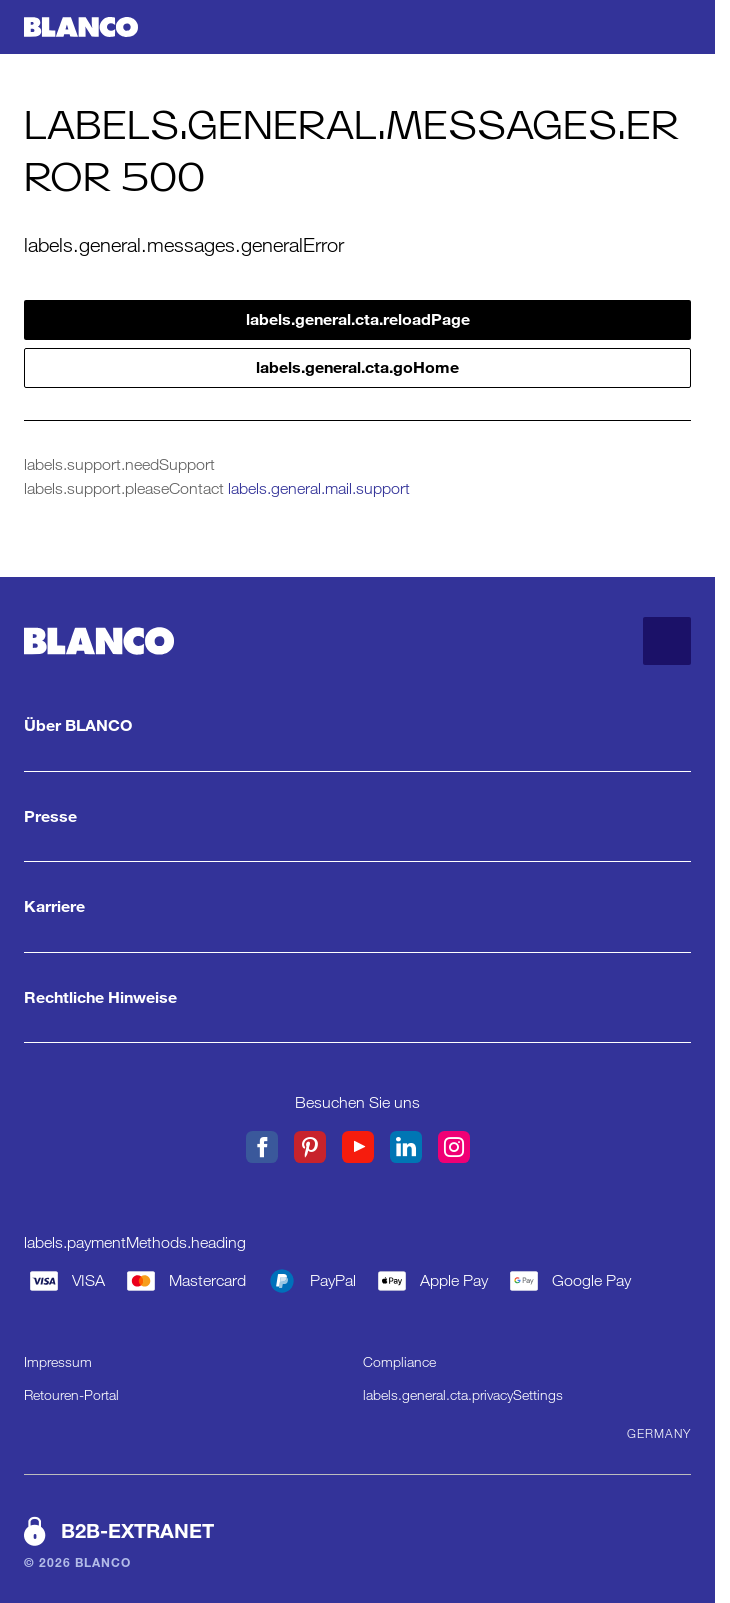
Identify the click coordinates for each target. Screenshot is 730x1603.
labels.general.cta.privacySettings (463, 1395)
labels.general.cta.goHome (357, 367)
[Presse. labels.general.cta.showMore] (357, 817)
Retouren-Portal (71, 1395)
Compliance (399, 1362)
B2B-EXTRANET (137, 1531)
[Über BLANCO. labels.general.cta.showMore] (357, 726)
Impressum (58, 1362)
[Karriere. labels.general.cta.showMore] (357, 907)
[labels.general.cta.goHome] (81, 27)
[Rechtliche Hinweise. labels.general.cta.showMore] (357, 998)
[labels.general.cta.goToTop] (667, 641)
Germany (659, 1433)
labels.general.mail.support (319, 488)
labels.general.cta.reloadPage (358, 319)
